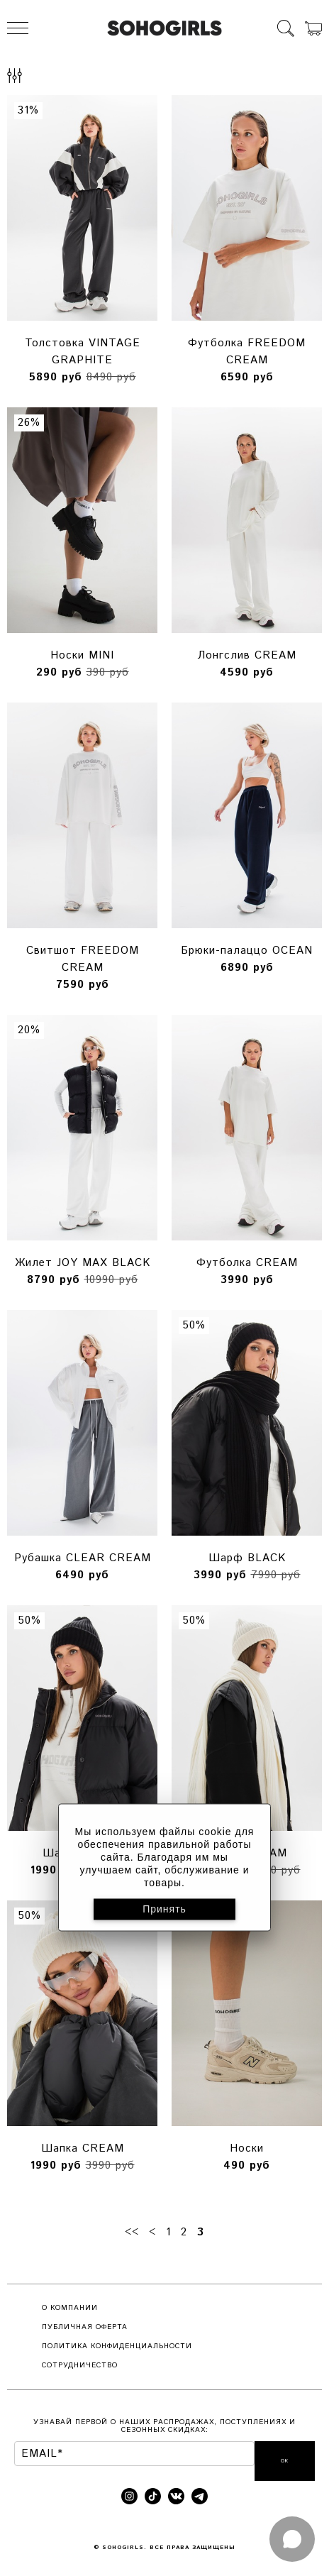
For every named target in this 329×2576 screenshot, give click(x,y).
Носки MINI (82, 655)
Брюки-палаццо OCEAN (247, 950)
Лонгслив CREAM (247, 655)
